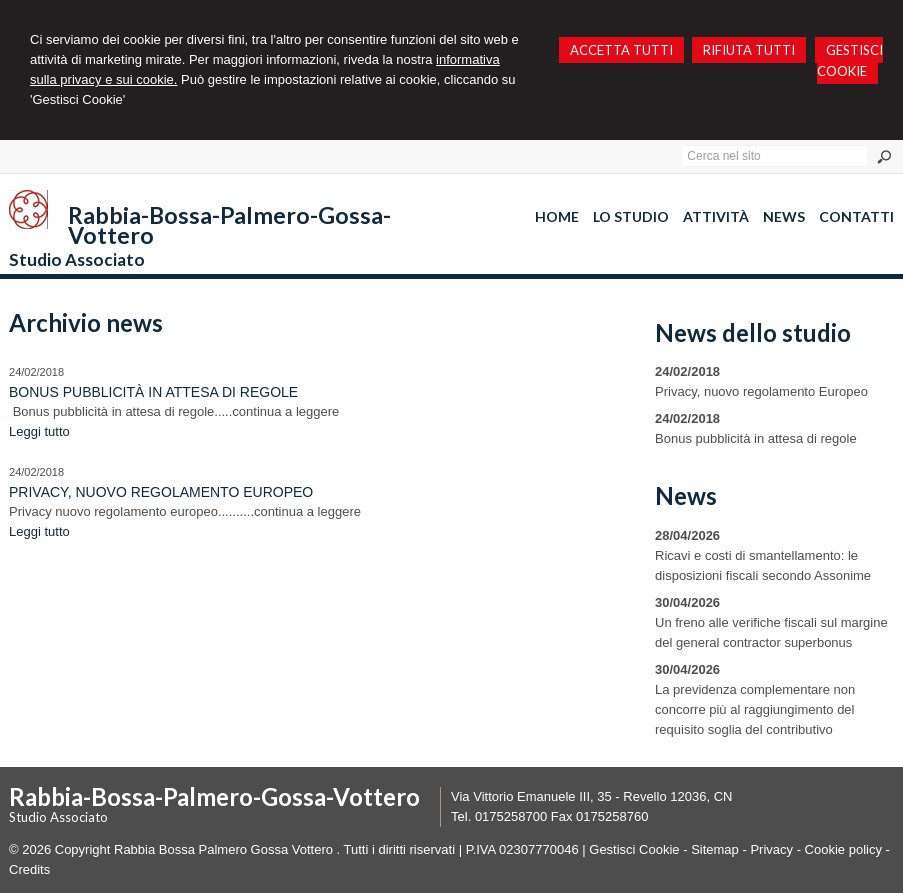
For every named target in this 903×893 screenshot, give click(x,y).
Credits (29, 869)
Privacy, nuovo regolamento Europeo (161, 492)
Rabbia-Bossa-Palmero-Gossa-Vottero (229, 225)
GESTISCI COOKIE (850, 60)
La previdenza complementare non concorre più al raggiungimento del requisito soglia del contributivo (755, 709)
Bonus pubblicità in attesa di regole (153, 392)
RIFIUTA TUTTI (749, 50)
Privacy (771, 849)
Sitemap (715, 849)
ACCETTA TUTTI (621, 50)
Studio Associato (77, 259)
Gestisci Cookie (634, 849)
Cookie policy (843, 849)
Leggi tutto (39, 431)
